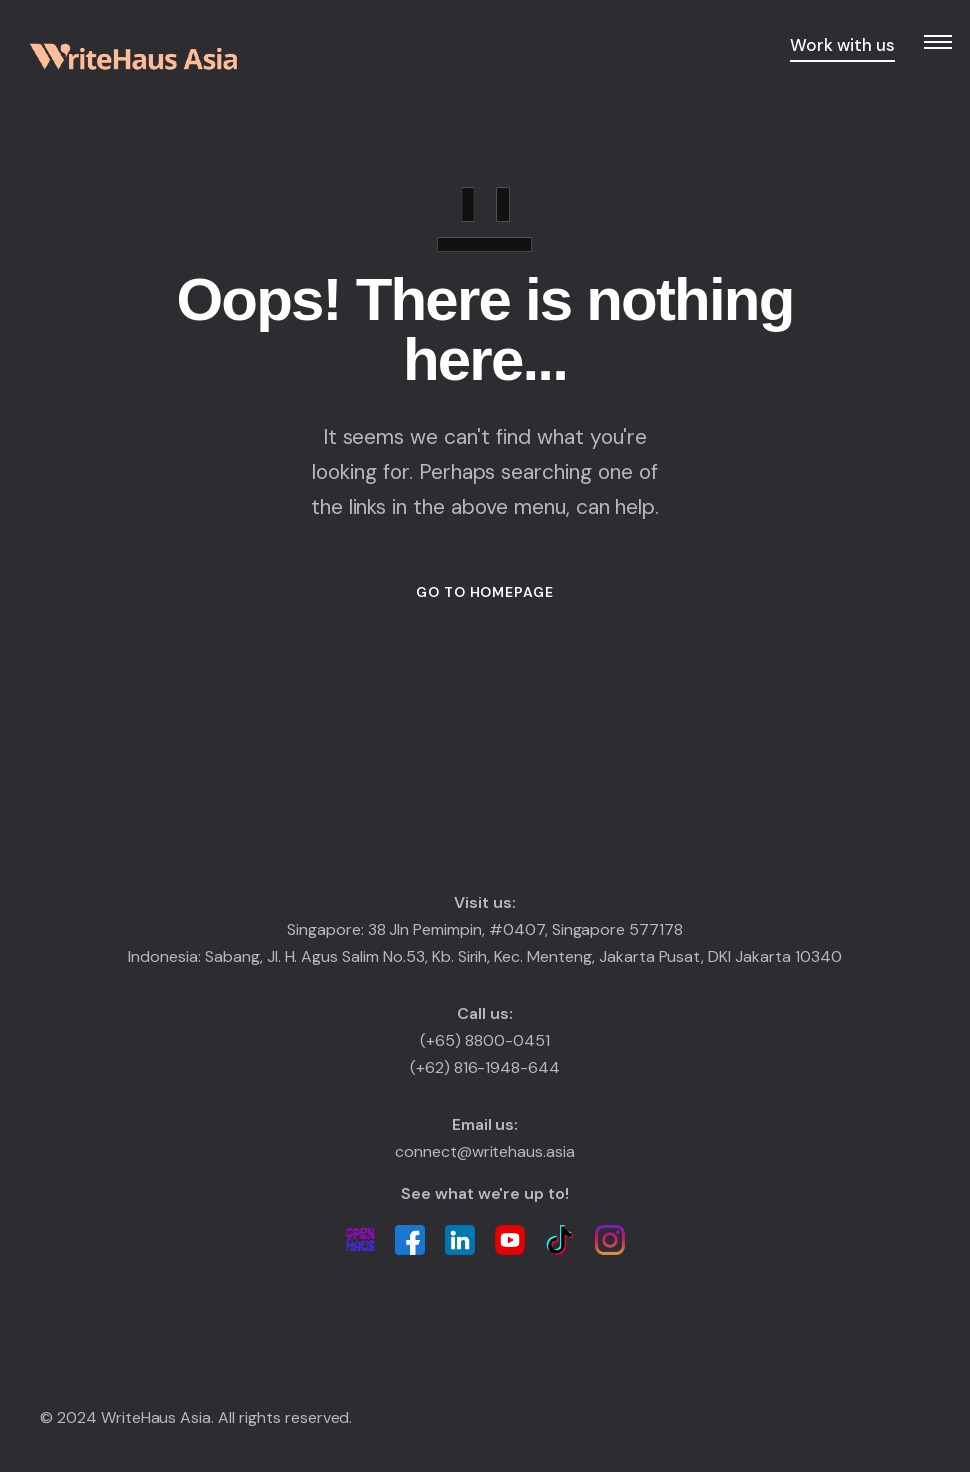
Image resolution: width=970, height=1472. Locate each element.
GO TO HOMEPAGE (485, 592)
